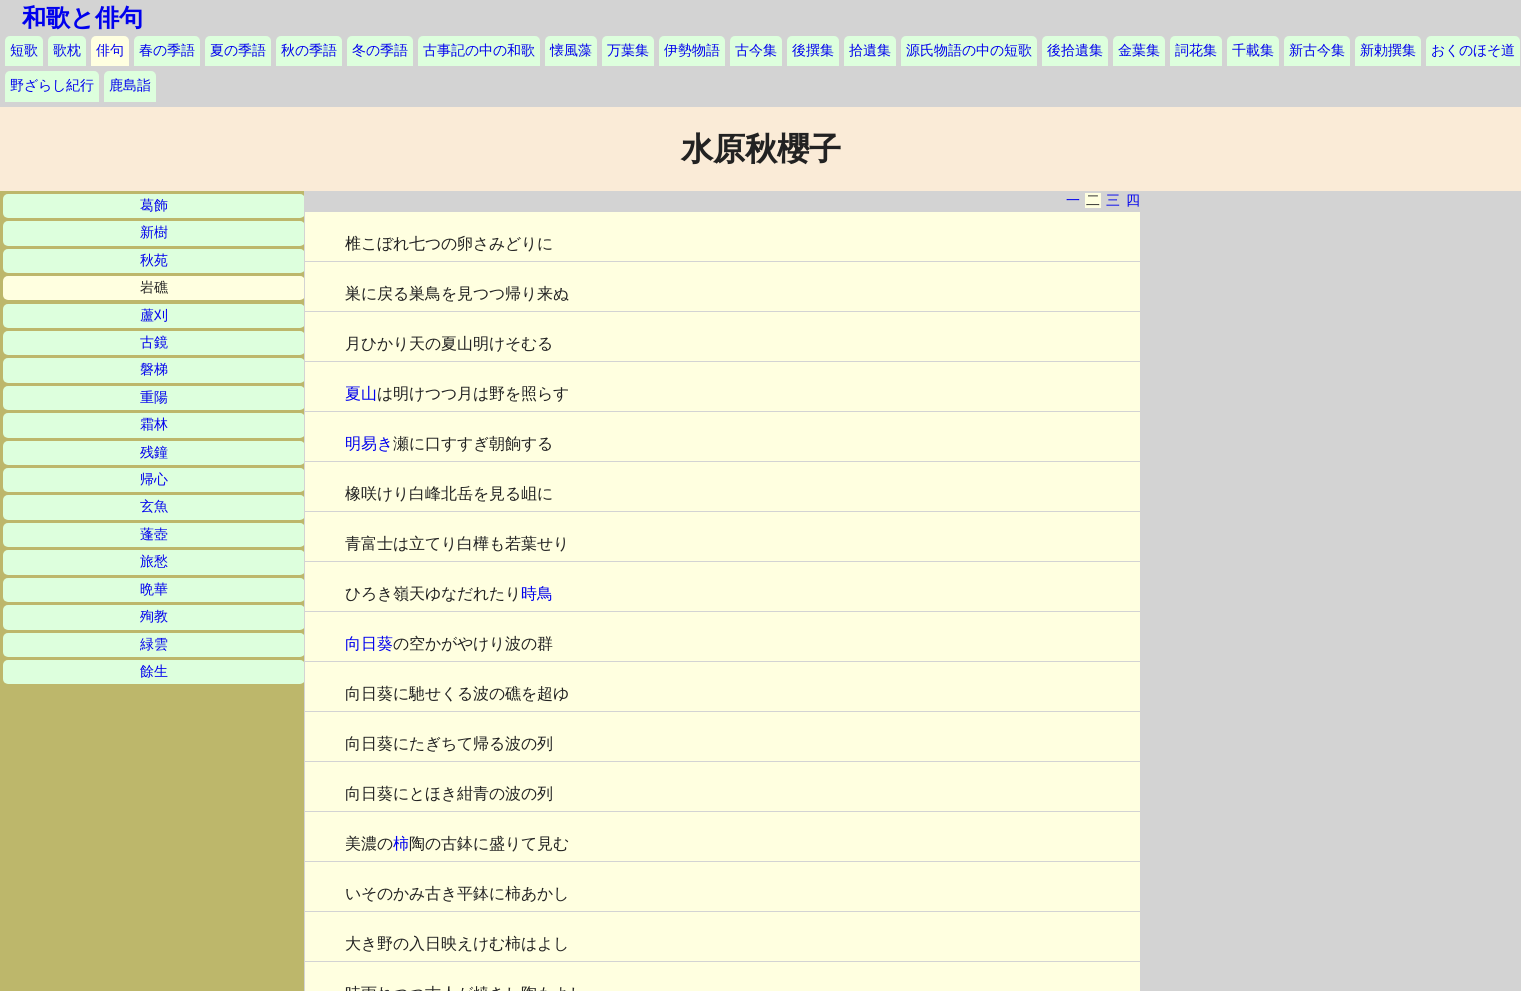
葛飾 (154, 205)
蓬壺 (154, 534)
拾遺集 (870, 50)
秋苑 (154, 260)
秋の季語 (309, 50)
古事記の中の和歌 (479, 50)
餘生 (154, 671)
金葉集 (1139, 50)
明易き (369, 443)
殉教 (154, 616)
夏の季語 (238, 50)
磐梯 (154, 369)
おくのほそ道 (1473, 50)
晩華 (154, 589)
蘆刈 (154, 315)
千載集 (1253, 50)
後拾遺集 (1075, 50)
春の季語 (167, 50)
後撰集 (813, 50)
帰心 (154, 479)
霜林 (154, 424)
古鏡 (154, 342)
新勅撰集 (1388, 50)
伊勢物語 (692, 50)
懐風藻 (571, 50)
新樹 (154, 232)
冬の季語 (380, 50)
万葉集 (628, 50)
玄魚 (154, 506)
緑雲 (154, 644)
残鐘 (154, 452)
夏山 (361, 393)
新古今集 (1317, 50)
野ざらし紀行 (52, 85)
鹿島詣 (130, 85)
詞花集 (1196, 50)
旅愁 (154, 561)
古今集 (756, 50)
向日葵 (369, 643)
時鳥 (537, 593)
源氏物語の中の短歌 (969, 50)
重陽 (154, 397)
